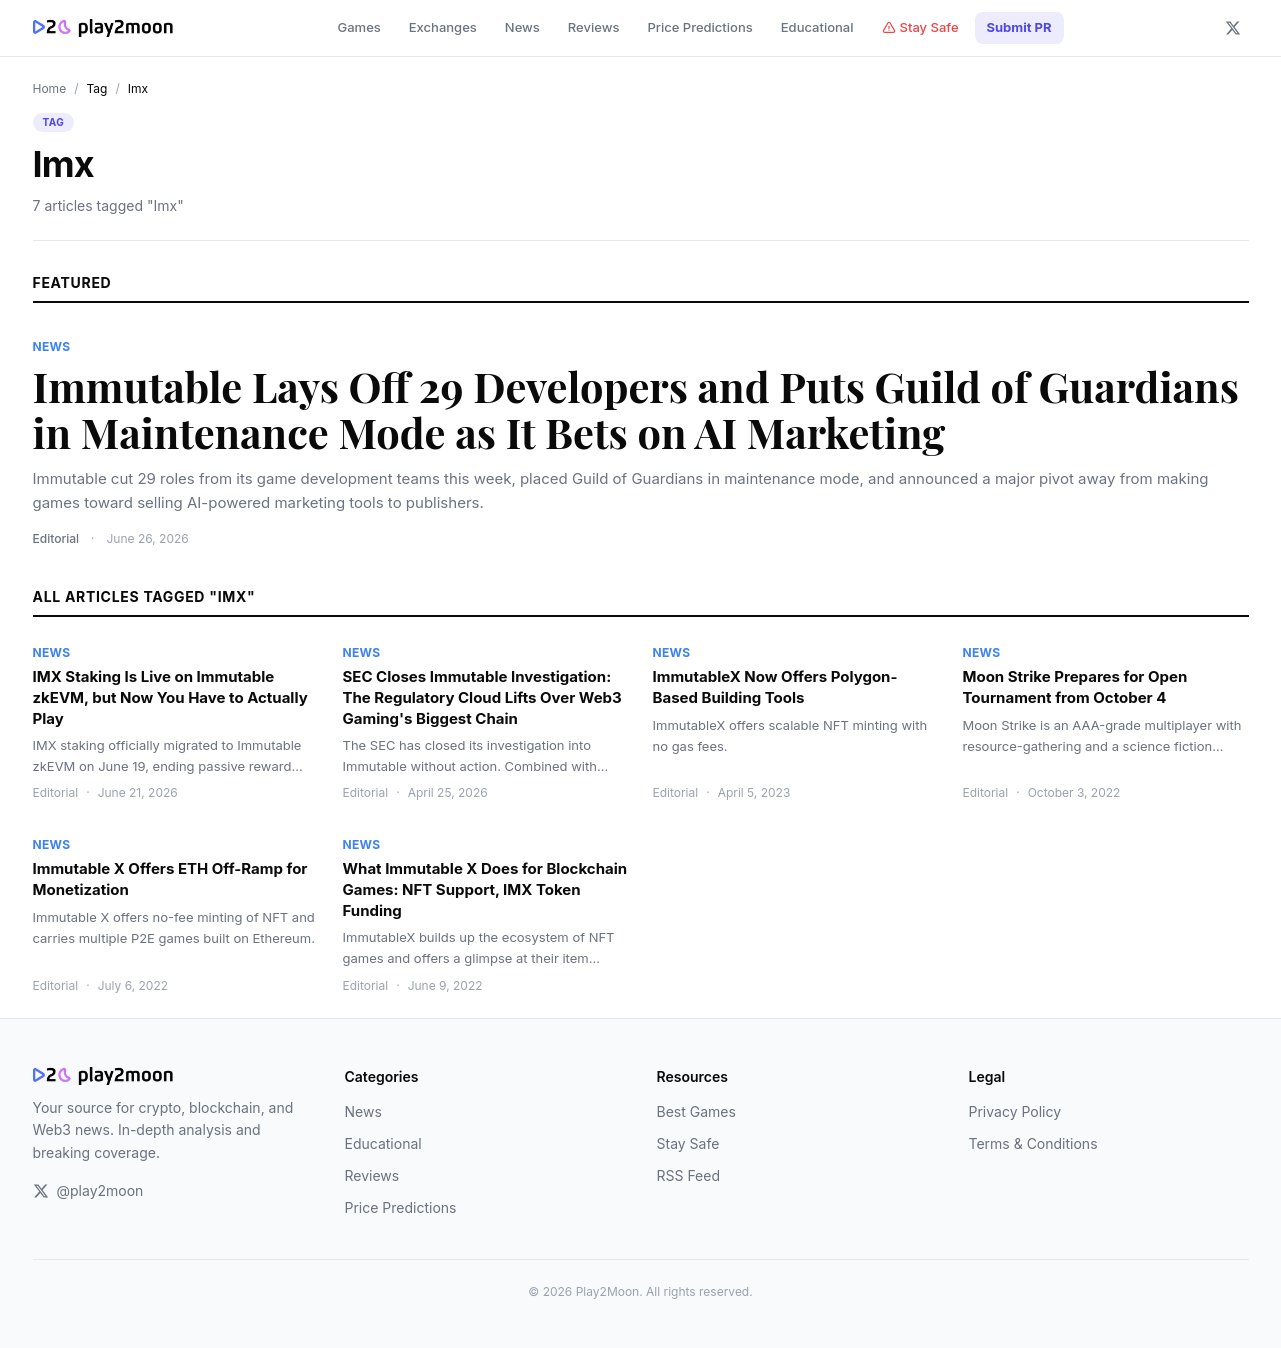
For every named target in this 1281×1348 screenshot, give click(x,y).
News (522, 27)
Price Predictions (699, 27)
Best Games (696, 1111)
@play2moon (88, 1190)
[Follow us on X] (1233, 28)
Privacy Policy (1015, 1111)
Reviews (594, 27)
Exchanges (443, 27)
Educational (817, 27)
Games (358, 27)
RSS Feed (689, 1175)
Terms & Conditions (1033, 1143)
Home (50, 88)
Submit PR (1019, 27)
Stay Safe (920, 27)
